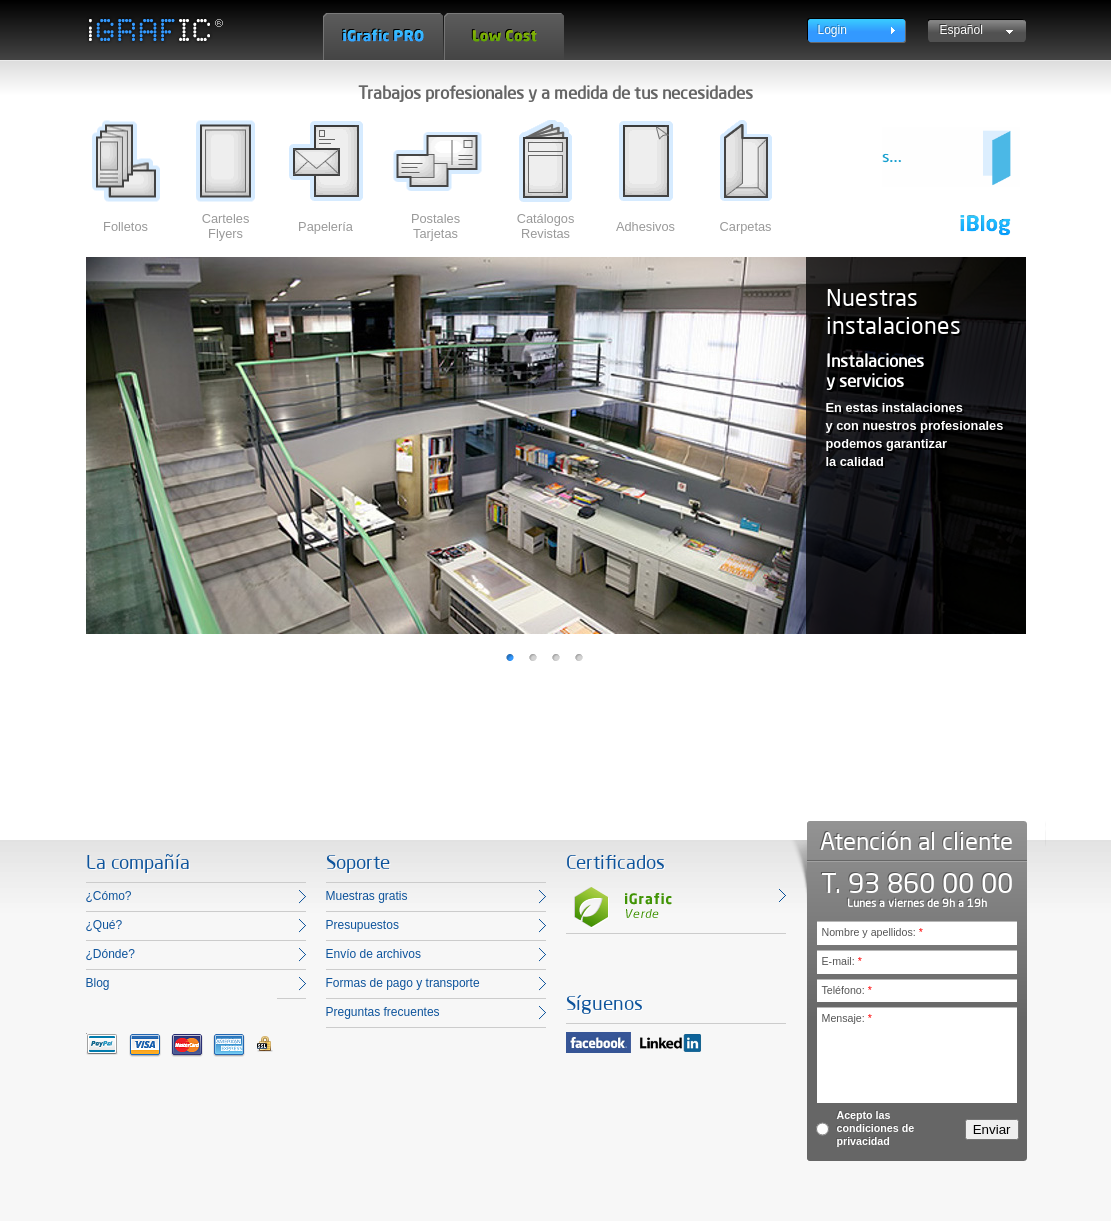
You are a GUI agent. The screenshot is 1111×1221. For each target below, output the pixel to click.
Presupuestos (362, 925)
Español (961, 30)
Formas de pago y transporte (403, 983)
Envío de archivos (373, 954)
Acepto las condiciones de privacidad (876, 1128)
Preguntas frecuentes (383, 1012)
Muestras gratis (367, 896)
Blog (98, 983)
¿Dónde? (110, 954)
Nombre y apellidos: (872, 932)
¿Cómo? (109, 896)
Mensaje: (847, 1018)
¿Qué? (104, 925)
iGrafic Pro (383, 36)
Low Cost (504, 36)
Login (832, 30)
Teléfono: (847, 990)
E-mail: (842, 961)
